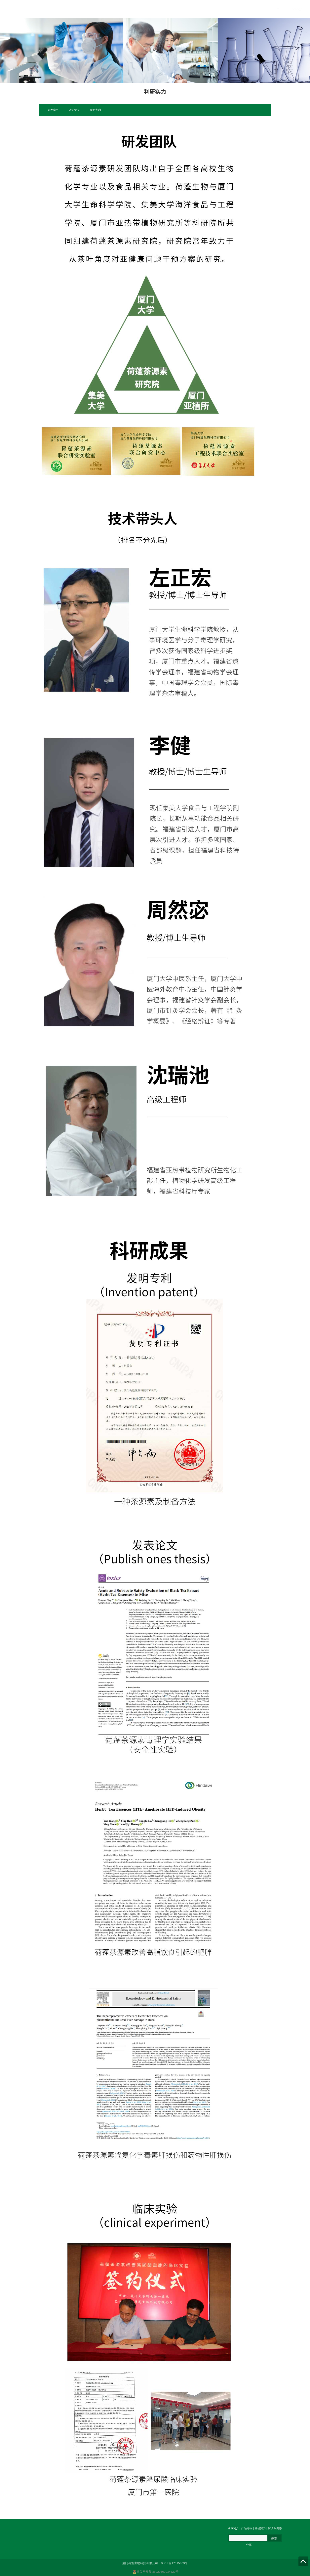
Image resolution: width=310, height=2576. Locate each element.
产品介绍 (206, 9)
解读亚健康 (255, 9)
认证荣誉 (74, 110)
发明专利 (95, 110)
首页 (162, 9)
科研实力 (230, 9)
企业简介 (182, 9)
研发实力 (53, 110)
